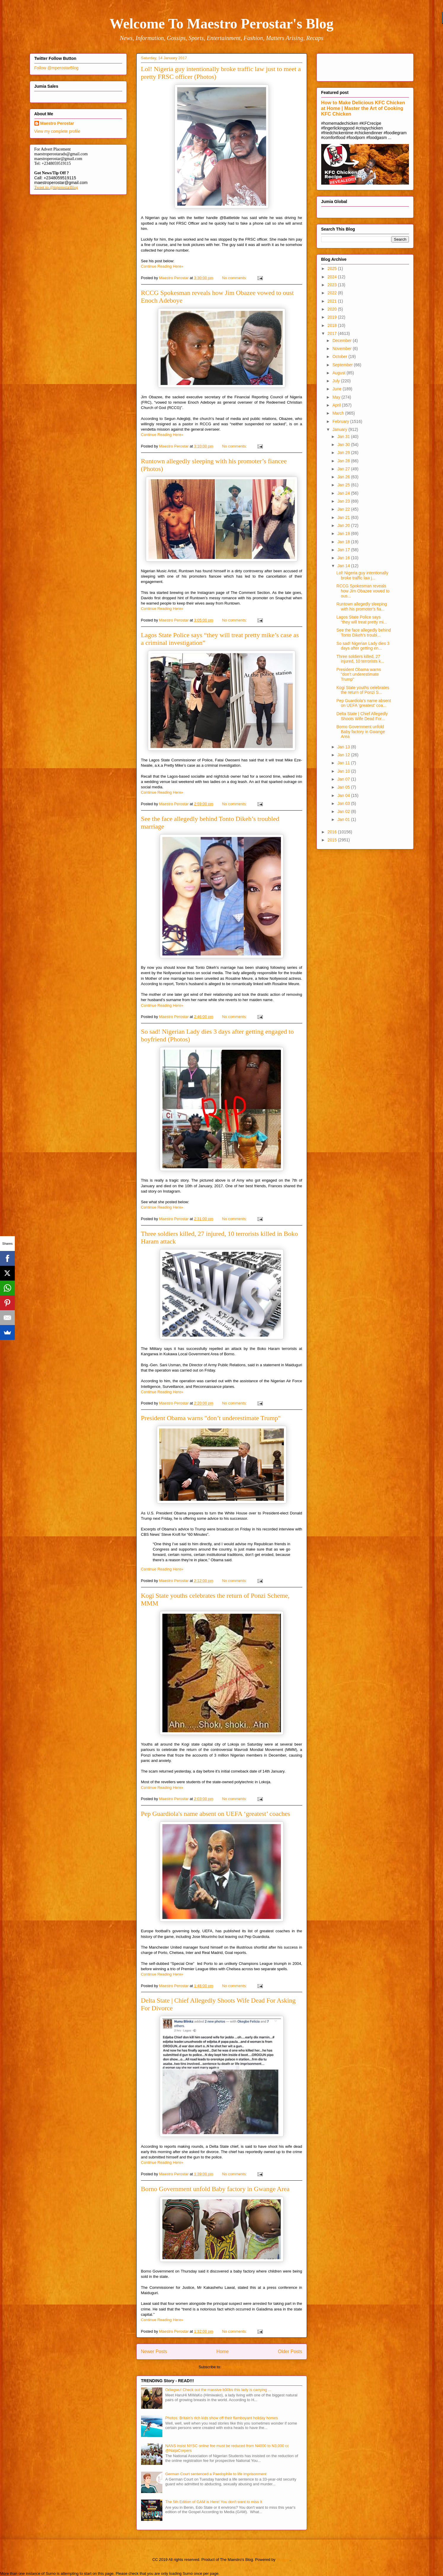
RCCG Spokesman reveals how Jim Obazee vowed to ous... (362, 591)
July (336, 380)
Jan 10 (344, 771)
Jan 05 (344, 787)
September (343, 364)
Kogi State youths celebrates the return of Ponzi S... (362, 690)
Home (222, 2351)
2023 (332, 284)
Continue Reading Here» (162, 266)
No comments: (235, 278)
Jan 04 (344, 795)
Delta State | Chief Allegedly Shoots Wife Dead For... (362, 716)
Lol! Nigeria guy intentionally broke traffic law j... (362, 575)
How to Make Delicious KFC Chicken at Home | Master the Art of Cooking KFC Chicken (363, 108)
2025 (332, 268)
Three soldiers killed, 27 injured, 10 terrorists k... (360, 659)
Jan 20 (344, 525)
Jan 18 (344, 541)
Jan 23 (344, 501)
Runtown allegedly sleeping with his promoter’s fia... (361, 606)
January (340, 429)
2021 (332, 301)
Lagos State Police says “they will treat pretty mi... (361, 619)
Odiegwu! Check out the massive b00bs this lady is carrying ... (218, 2390)
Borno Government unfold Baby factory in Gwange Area (215, 2189)
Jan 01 (344, 819)
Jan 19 (344, 533)
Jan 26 (344, 476)
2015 (332, 840)
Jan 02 (344, 811)
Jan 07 (344, 779)
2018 (332, 325)
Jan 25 (344, 484)
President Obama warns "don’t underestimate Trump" (211, 1418)
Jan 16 (344, 557)
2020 (332, 309)
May (336, 397)
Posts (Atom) (233, 2367)
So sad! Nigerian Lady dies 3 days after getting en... (362, 646)
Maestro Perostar (57, 123)
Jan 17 (344, 549)
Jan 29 (344, 452)
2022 (332, 292)
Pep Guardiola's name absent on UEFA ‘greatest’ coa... (363, 703)
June (337, 388)
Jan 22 (344, 509)
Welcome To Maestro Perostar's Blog (221, 23)
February (341, 421)
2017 (332, 333)
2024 (332, 276)
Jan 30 (344, 444)
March (338, 413)
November (342, 348)
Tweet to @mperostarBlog (56, 187)
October (340, 356)
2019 (332, 317)
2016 (332, 832)
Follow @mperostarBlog (56, 67)
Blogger (283, 2559)
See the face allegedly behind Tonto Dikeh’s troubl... (363, 632)
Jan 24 (344, 493)
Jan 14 (344, 565)
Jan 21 (344, 517)
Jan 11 (344, 762)
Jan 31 (344, 436)
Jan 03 (344, 803)
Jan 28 (344, 460)
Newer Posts (154, 2351)
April (337, 405)
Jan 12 (344, 754)
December (342, 340)
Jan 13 (344, 746)
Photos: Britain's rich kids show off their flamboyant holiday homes (221, 2418)
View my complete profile (57, 131)
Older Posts (290, 2351)
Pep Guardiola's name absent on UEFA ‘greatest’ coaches (215, 1813)
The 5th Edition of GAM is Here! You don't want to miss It (213, 2502)
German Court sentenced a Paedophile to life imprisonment (216, 2474)
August (339, 372)
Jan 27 (344, 468)
